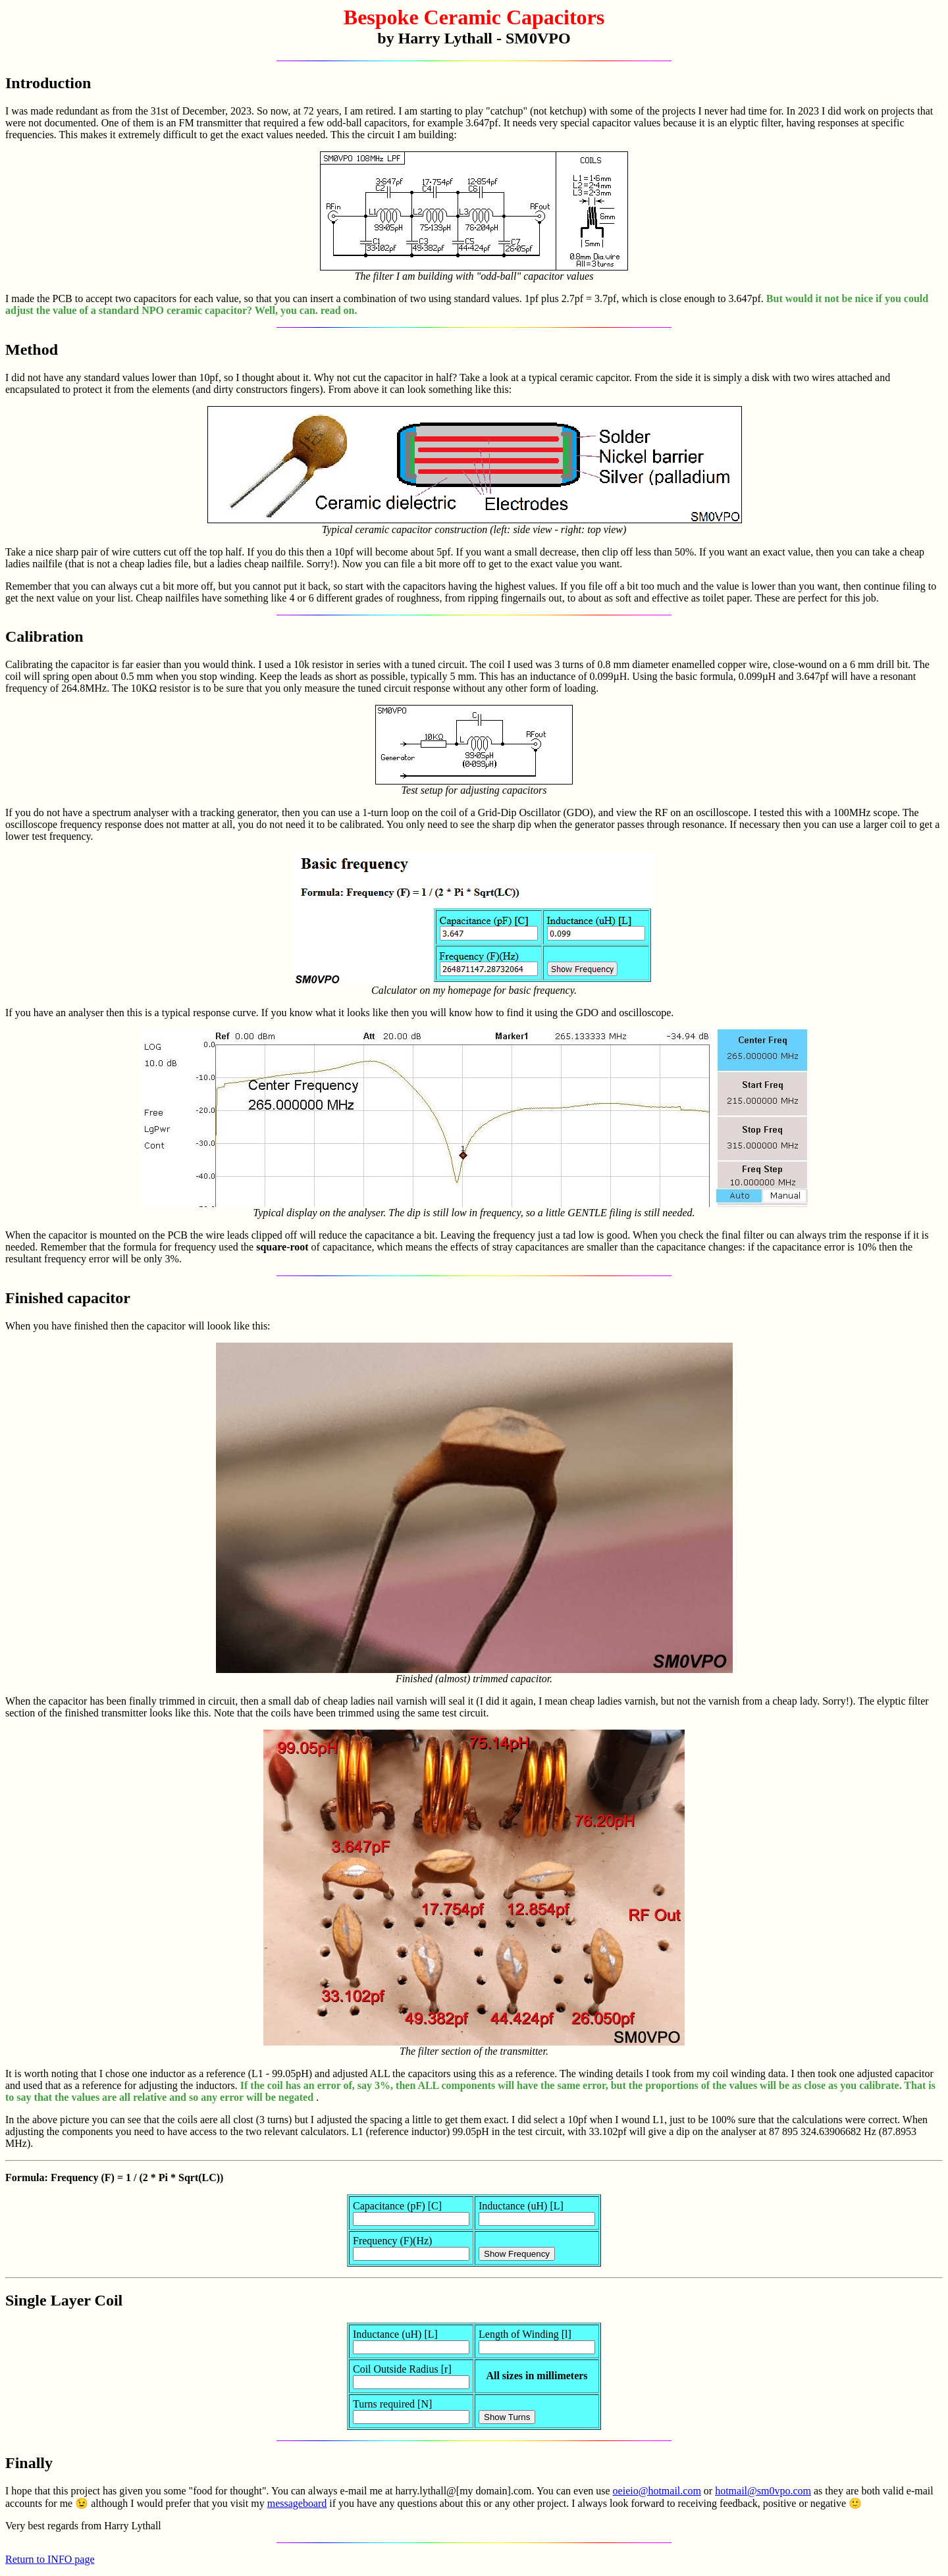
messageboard (297, 2503)
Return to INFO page (50, 2559)
